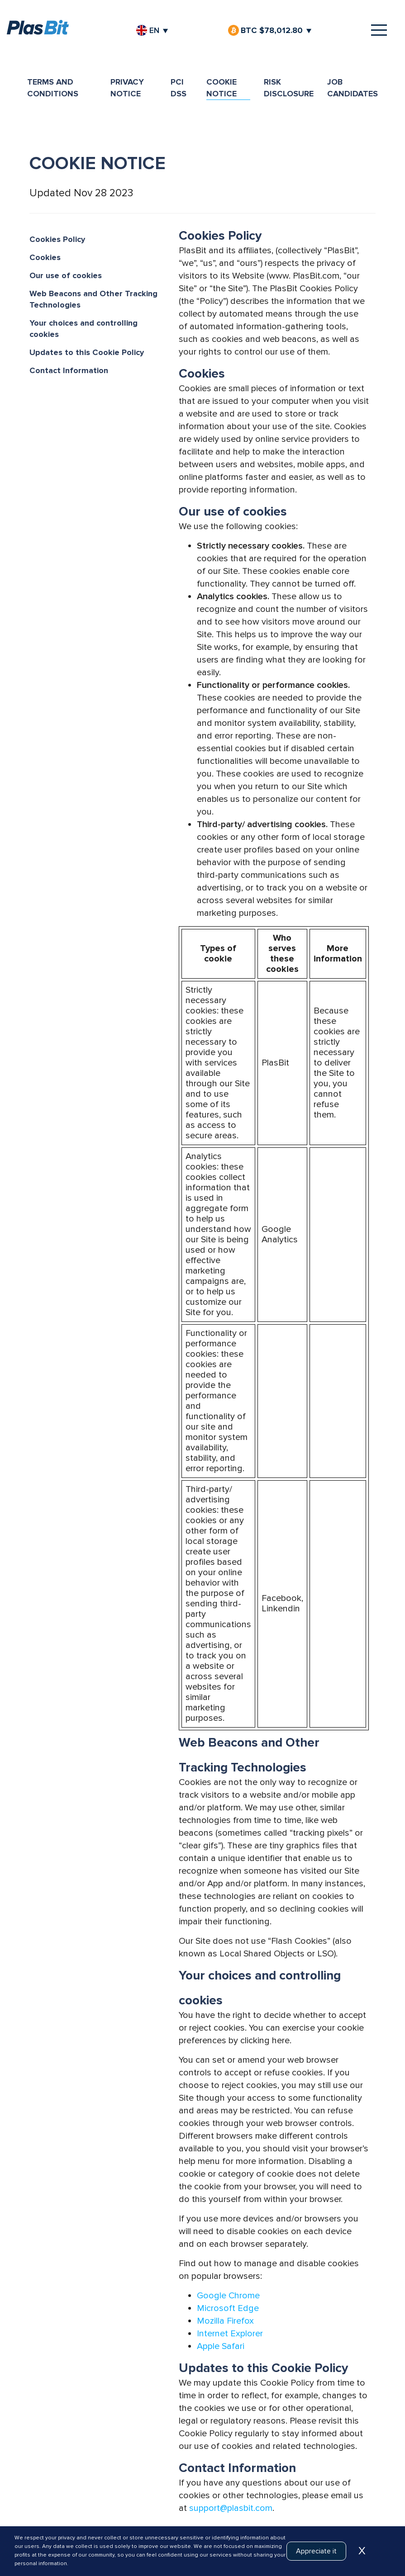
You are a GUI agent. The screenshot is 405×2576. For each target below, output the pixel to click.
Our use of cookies (65, 275)
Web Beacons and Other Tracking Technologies (93, 299)
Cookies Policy (57, 239)
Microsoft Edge (228, 2308)
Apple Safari (220, 2346)
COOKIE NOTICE (221, 88)
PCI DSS (178, 88)
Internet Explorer (230, 2333)
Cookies (45, 257)
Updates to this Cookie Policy (86, 352)
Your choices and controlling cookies (83, 328)
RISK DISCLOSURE (289, 88)
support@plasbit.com (230, 2508)
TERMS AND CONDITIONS (52, 88)
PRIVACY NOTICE (127, 88)
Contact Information (68, 370)
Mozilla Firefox (225, 2321)
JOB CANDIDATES (352, 88)
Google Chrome (228, 2295)
